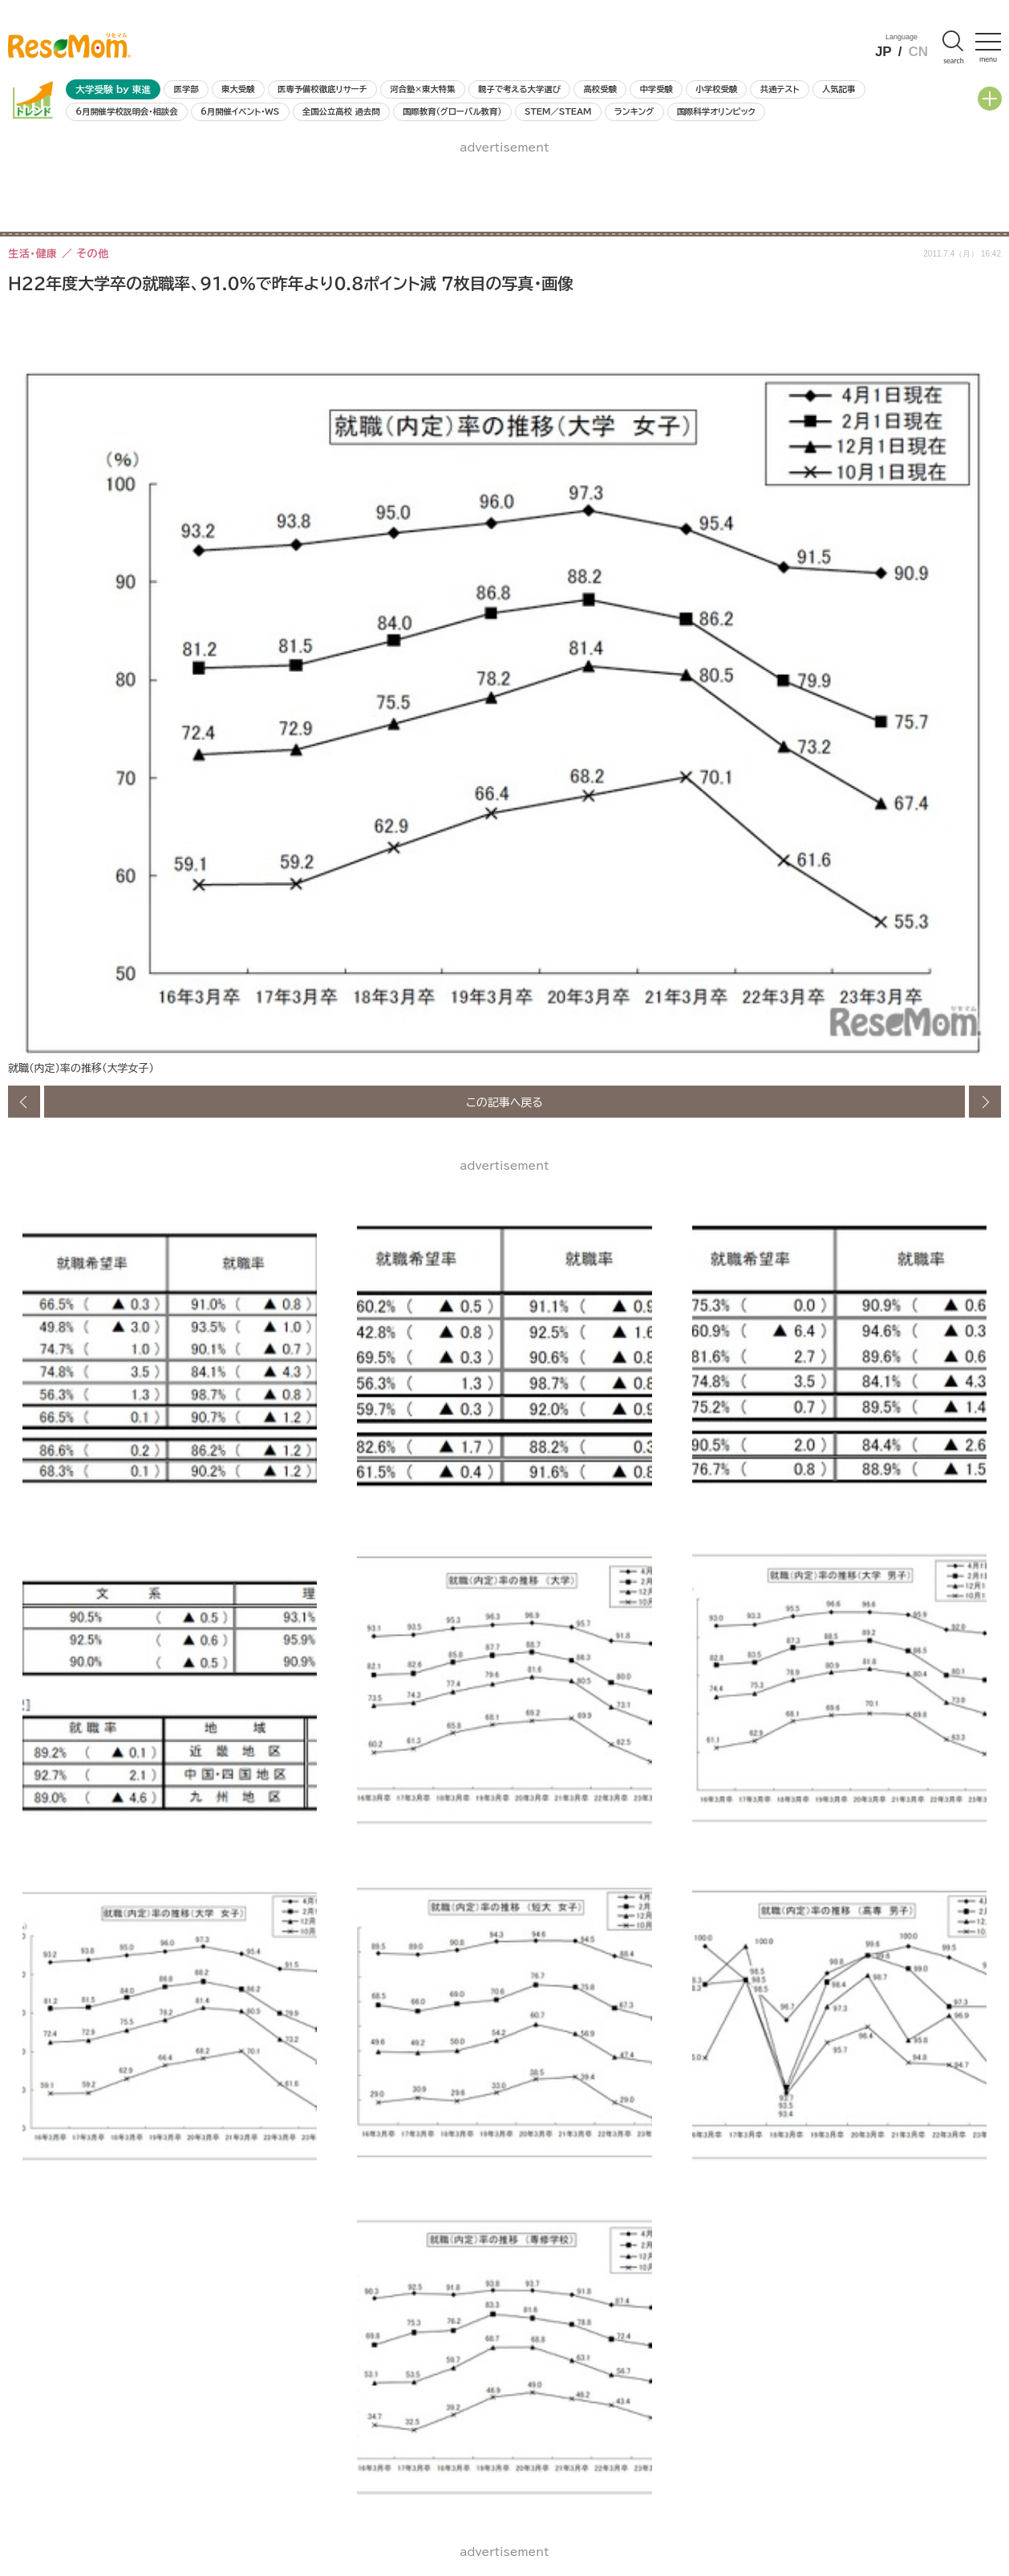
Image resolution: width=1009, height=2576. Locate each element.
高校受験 (600, 89)
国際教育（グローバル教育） (452, 111)
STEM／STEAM (558, 111)
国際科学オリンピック (716, 111)
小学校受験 (716, 89)
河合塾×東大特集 (422, 89)
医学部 (186, 89)
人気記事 (839, 89)
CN (918, 51)
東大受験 (238, 89)
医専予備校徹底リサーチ (322, 89)
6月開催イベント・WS (240, 111)
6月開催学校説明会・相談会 (126, 111)
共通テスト (780, 89)
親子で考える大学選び (519, 89)
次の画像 (985, 1102)
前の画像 (24, 1102)
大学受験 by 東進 (113, 89)
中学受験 (656, 89)
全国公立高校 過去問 (341, 111)
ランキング (634, 111)
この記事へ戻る (504, 1101)
